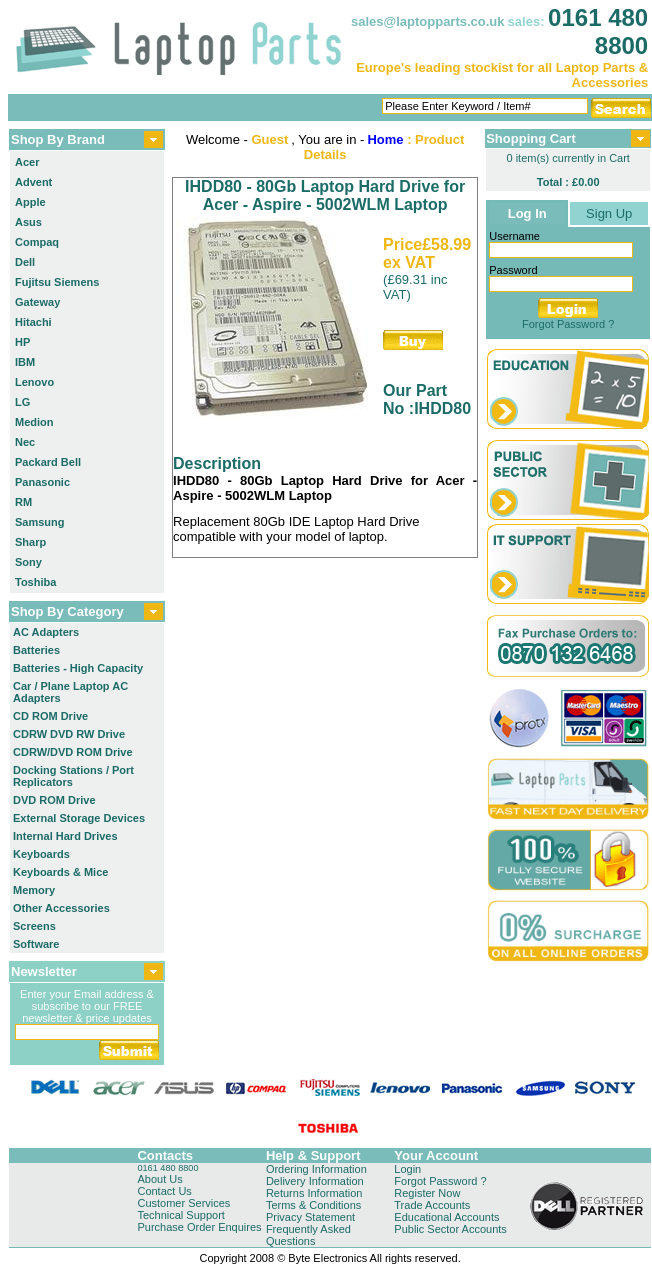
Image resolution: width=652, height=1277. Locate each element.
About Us (159, 1179)
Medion (34, 422)
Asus (28, 222)
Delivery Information (315, 1181)
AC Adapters (46, 632)
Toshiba (35, 582)
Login (407, 1169)
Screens (34, 926)
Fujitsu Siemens (57, 282)
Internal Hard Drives (65, 836)
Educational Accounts (446, 1217)
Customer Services (183, 1203)
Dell (25, 262)
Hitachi (33, 322)
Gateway (37, 302)
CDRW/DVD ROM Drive (73, 752)
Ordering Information (316, 1169)
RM (23, 502)
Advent (33, 182)
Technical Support (180, 1215)
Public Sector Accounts (450, 1229)
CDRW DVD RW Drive (69, 734)
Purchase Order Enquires (199, 1227)
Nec (25, 442)
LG (22, 402)
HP (22, 342)
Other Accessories (61, 908)
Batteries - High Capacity (78, 668)
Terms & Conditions (313, 1205)
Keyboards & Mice (60, 872)
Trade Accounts (432, 1205)
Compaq (37, 242)
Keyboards (41, 854)
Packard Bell (48, 462)
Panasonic (42, 482)
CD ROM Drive (50, 716)
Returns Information (314, 1193)
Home (385, 139)
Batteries (36, 650)
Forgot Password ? (568, 324)
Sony (28, 562)
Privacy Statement (310, 1217)
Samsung (40, 522)
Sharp (30, 542)
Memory (34, 890)
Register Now (427, 1193)
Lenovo (34, 382)
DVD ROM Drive (54, 800)
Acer (27, 162)
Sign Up (609, 213)
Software (36, 944)
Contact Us (164, 1191)
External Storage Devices (79, 818)
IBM (25, 362)
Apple (30, 202)
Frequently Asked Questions (308, 1235)
